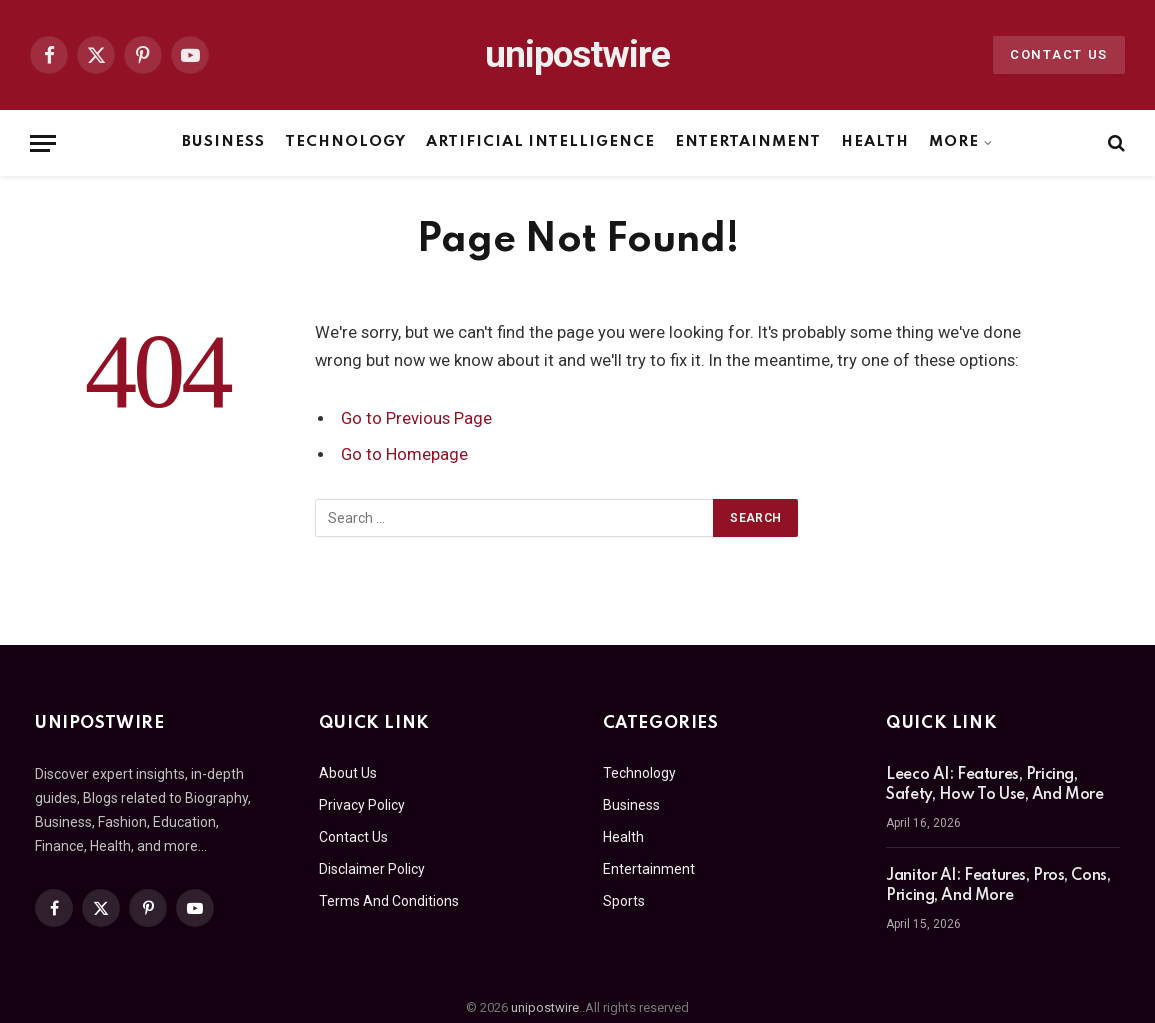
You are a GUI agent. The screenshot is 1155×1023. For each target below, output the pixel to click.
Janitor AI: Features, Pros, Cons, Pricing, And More (998, 886)
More (954, 142)
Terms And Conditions (389, 901)
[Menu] (43, 143)
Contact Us (1059, 54)
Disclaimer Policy (372, 869)
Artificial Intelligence (540, 142)
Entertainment (747, 142)
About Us (348, 773)
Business (223, 142)
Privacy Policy (362, 805)
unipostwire (545, 1007)
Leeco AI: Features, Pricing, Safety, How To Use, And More (994, 785)
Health (875, 142)
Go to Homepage (404, 454)
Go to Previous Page (416, 418)
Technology (345, 142)
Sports (624, 901)
